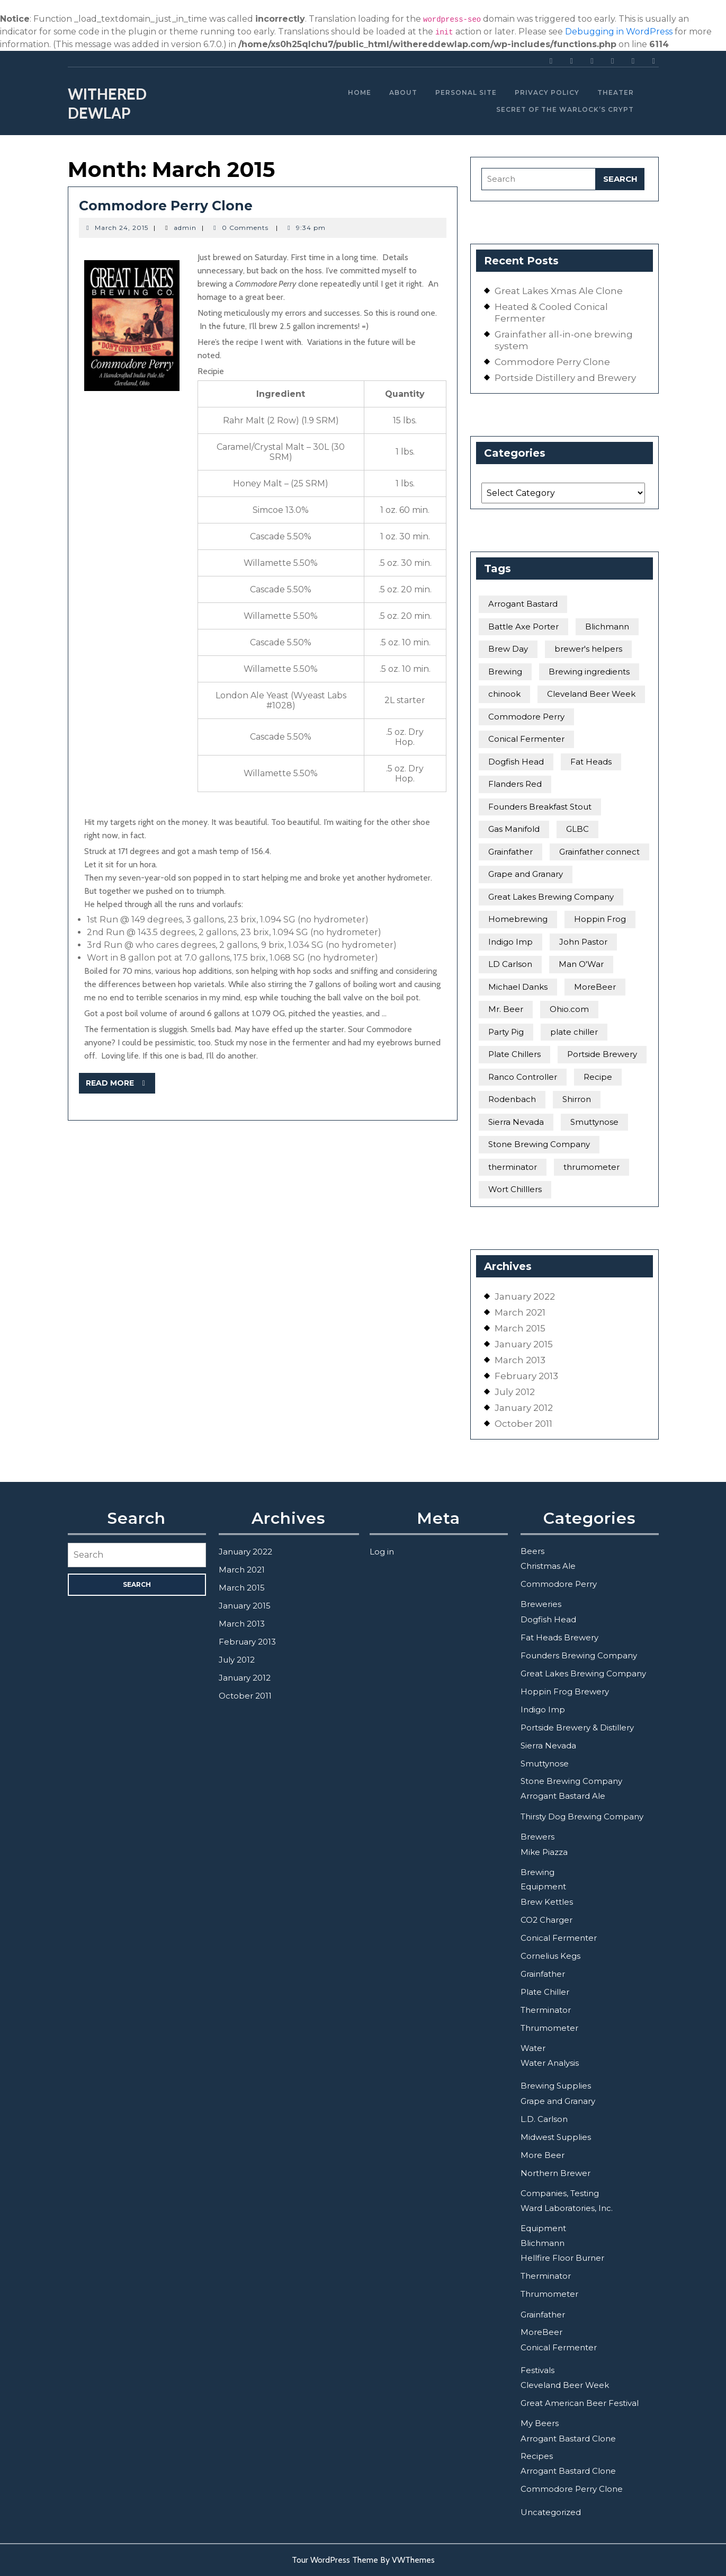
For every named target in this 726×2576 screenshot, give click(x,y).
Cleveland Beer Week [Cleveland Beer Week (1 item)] (591, 694)
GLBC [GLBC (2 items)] (577, 829)
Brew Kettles (547, 1902)
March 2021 (520, 1312)
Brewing (537, 1872)
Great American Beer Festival (580, 2403)
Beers (532, 1551)
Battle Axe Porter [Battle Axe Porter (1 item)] (523, 626)
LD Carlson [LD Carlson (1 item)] (510, 964)
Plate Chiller (545, 1992)
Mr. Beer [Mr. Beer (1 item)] (505, 1009)
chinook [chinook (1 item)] (504, 694)
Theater (615, 92)
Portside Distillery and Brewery (565, 377)
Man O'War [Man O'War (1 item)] (581, 964)
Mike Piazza (544, 1852)
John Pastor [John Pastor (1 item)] (583, 942)
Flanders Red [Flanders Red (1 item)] (515, 784)
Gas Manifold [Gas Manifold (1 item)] (514, 829)
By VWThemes (407, 2560)
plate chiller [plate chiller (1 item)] (574, 1032)
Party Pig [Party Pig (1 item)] (506, 1032)
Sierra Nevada (548, 1745)
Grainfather (543, 1974)
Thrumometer (549, 2028)
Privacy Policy (547, 92)
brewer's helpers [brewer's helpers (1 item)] (588, 649)
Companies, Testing (560, 2193)
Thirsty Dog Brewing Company (582, 1816)
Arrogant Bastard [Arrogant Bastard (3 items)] (523, 604)
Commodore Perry (559, 1584)
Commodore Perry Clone (166, 206)
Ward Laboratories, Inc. (567, 2208)
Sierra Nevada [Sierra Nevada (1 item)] (516, 1122)
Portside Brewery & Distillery (577, 1727)
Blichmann (542, 2243)
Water (533, 2048)
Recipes (537, 2456)
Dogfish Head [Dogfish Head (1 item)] (516, 762)
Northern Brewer (555, 2173)
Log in (382, 1552)
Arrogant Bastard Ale (563, 1796)
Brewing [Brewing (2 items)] (505, 672)
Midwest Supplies (556, 2137)
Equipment (543, 1886)
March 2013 (520, 1360)
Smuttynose (545, 1763)
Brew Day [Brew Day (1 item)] (508, 649)
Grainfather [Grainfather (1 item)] (510, 852)
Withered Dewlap (107, 103)
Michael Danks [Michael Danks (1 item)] (518, 987)
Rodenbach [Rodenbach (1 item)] (512, 1099)
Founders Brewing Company (579, 1655)
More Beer (542, 2155)
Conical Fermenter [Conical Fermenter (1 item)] (526, 739)
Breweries (541, 1604)
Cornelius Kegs (550, 1956)
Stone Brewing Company (571, 1781)
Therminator (546, 2010)
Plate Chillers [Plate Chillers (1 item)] (514, 1054)
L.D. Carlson (544, 2119)
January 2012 (524, 1407)
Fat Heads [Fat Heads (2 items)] (591, 762)
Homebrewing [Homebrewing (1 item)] (518, 919)
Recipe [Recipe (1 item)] (598, 1077)
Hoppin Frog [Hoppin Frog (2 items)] (600, 919)
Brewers (537, 1837)
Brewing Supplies (556, 2086)
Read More (121, 1085)
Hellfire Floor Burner (562, 2258)
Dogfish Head (548, 1619)
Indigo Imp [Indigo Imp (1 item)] (510, 942)
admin (185, 228)
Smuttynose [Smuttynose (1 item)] (594, 1122)
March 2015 (520, 1328)
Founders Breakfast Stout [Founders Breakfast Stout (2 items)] (539, 807)
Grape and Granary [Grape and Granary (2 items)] (525, 874)
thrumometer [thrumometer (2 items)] (591, 1167)
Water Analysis (550, 2063)
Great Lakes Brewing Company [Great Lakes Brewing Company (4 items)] (551, 897)
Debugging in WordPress (619, 31)
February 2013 (526, 1376)
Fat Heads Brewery (559, 1637)
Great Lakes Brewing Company (583, 1673)
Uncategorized (551, 2512)
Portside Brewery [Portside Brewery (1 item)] (602, 1054)
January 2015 (524, 1344)
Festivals (537, 2370)
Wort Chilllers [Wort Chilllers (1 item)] (515, 1189)
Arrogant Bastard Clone (568, 2438)
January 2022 (525, 1296)
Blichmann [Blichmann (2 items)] (607, 626)
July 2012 (515, 1392)
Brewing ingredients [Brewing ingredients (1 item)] (589, 672)
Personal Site (466, 92)
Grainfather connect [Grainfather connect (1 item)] (599, 852)
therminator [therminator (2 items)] (512, 1167)
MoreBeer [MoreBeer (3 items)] (595, 987)
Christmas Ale (548, 1566)
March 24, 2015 (121, 228)
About (403, 92)
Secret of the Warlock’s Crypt (565, 109)
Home (359, 92)
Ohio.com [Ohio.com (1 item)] (569, 1009)
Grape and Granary (558, 2101)
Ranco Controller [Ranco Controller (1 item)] (522, 1077)
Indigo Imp (543, 1709)
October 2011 (523, 1423)
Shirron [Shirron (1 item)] (576, 1099)
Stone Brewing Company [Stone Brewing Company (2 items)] (539, 1144)
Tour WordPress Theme (335, 2560)
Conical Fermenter (559, 1938)
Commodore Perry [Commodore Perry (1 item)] (526, 717)
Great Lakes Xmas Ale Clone (559, 291)
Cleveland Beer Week (565, 2385)
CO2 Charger (546, 1920)
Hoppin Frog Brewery (565, 1691)
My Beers (540, 2423)
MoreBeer (541, 2332)
